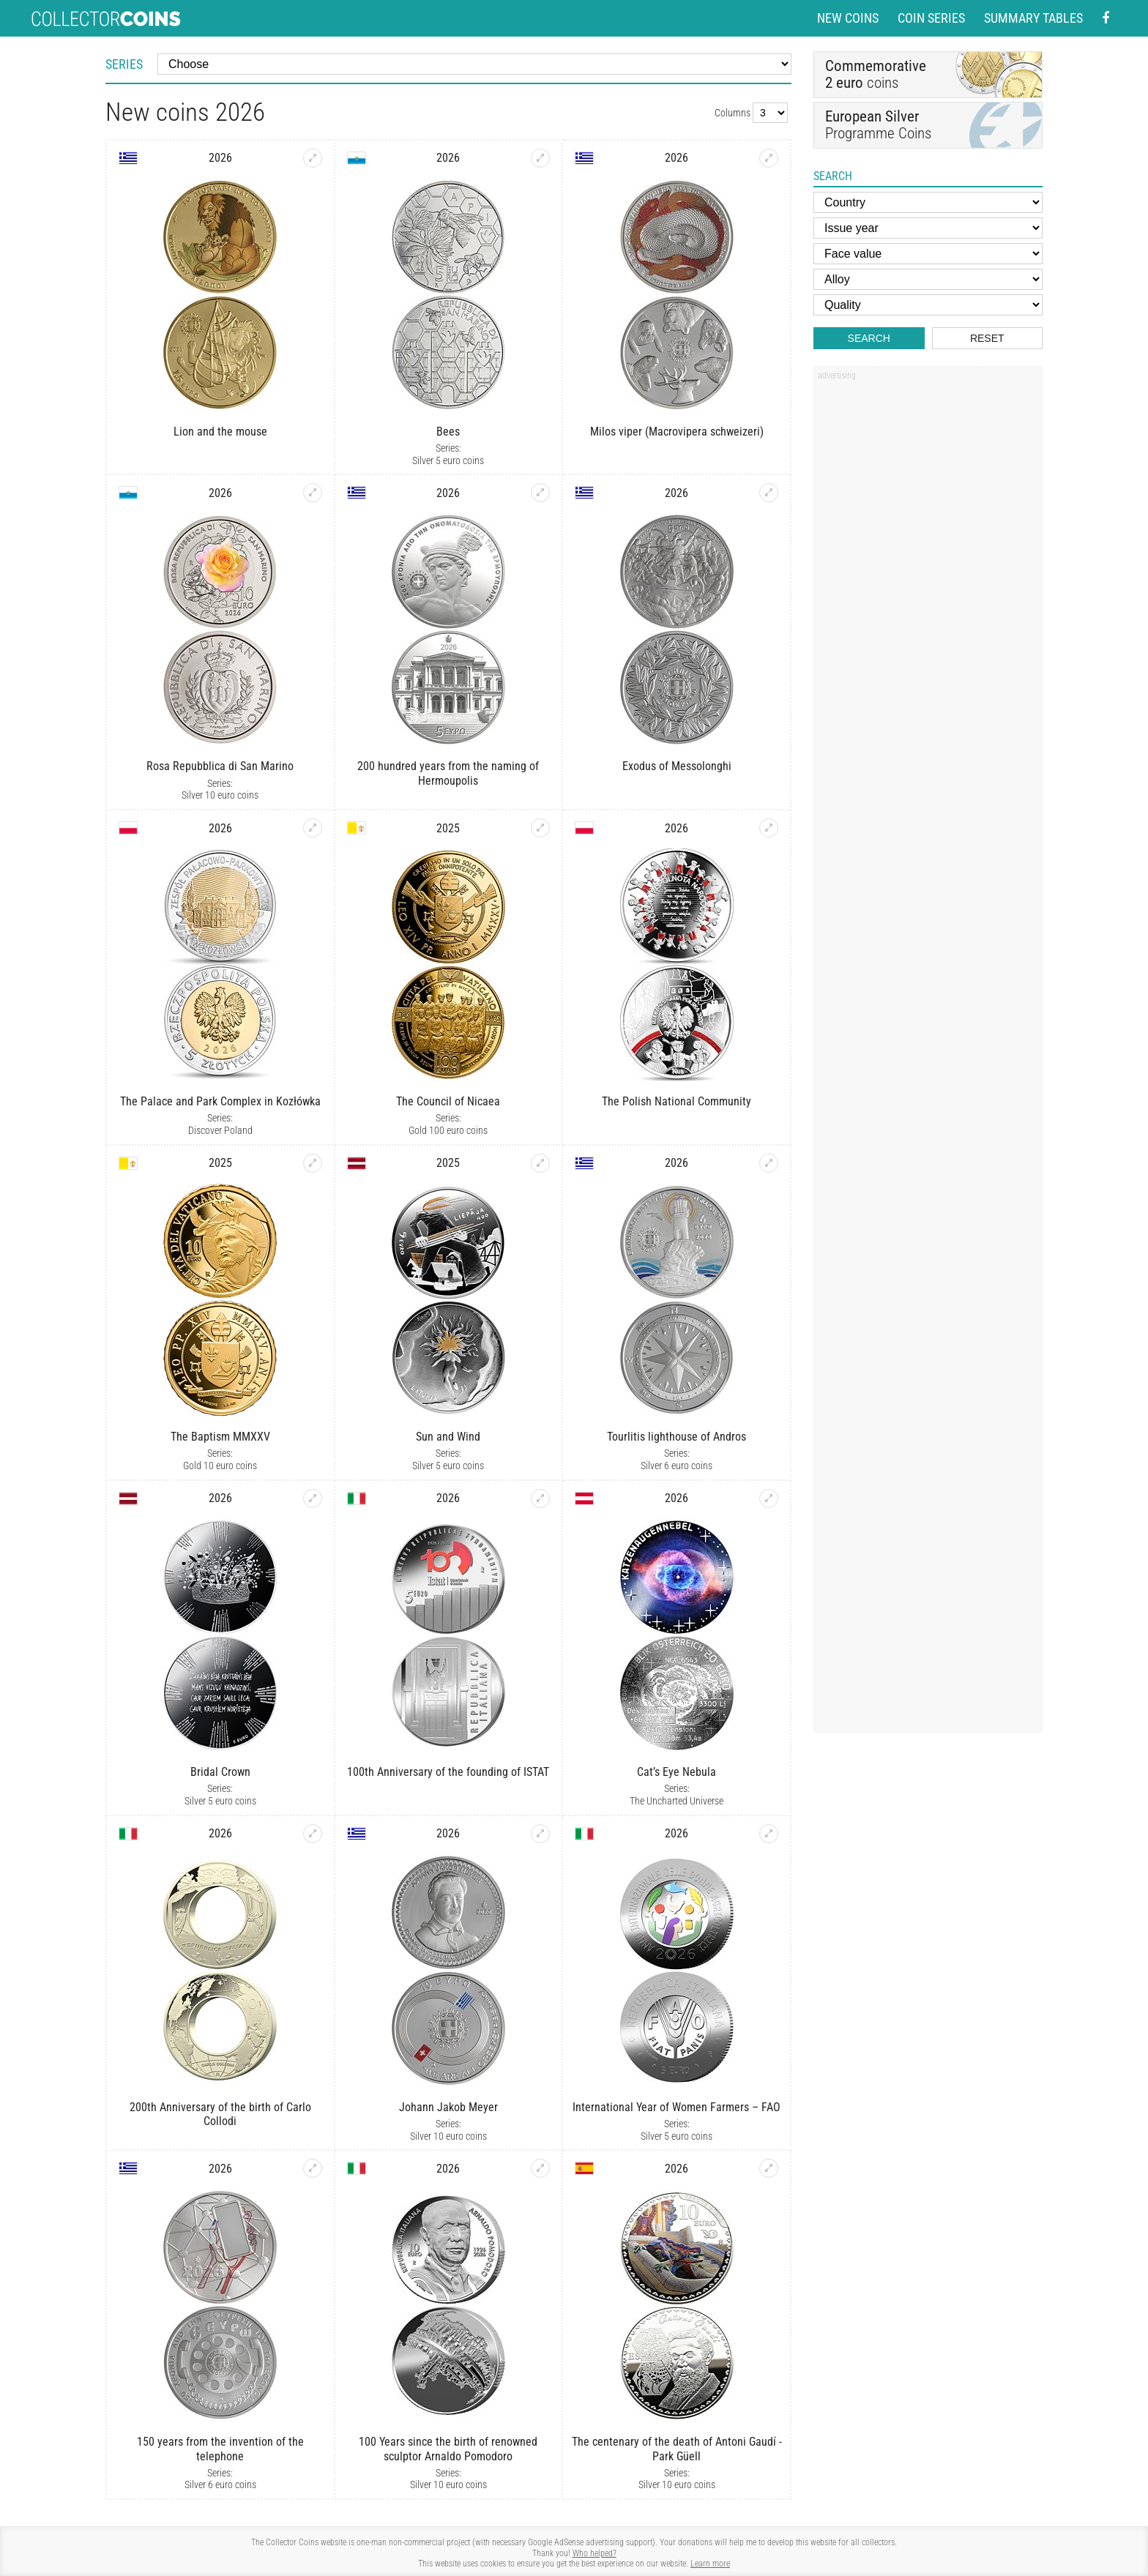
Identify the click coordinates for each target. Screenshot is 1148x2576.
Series (124, 64)
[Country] (928, 202)
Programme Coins (928, 125)
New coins (848, 18)
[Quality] (928, 305)
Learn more (710, 2563)
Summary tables (1033, 18)
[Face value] (928, 253)
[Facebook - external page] (1105, 19)
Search (869, 338)
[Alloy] (928, 279)
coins (875, 74)
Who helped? (594, 2553)
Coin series (931, 18)
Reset (987, 338)
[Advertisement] (927, 607)
